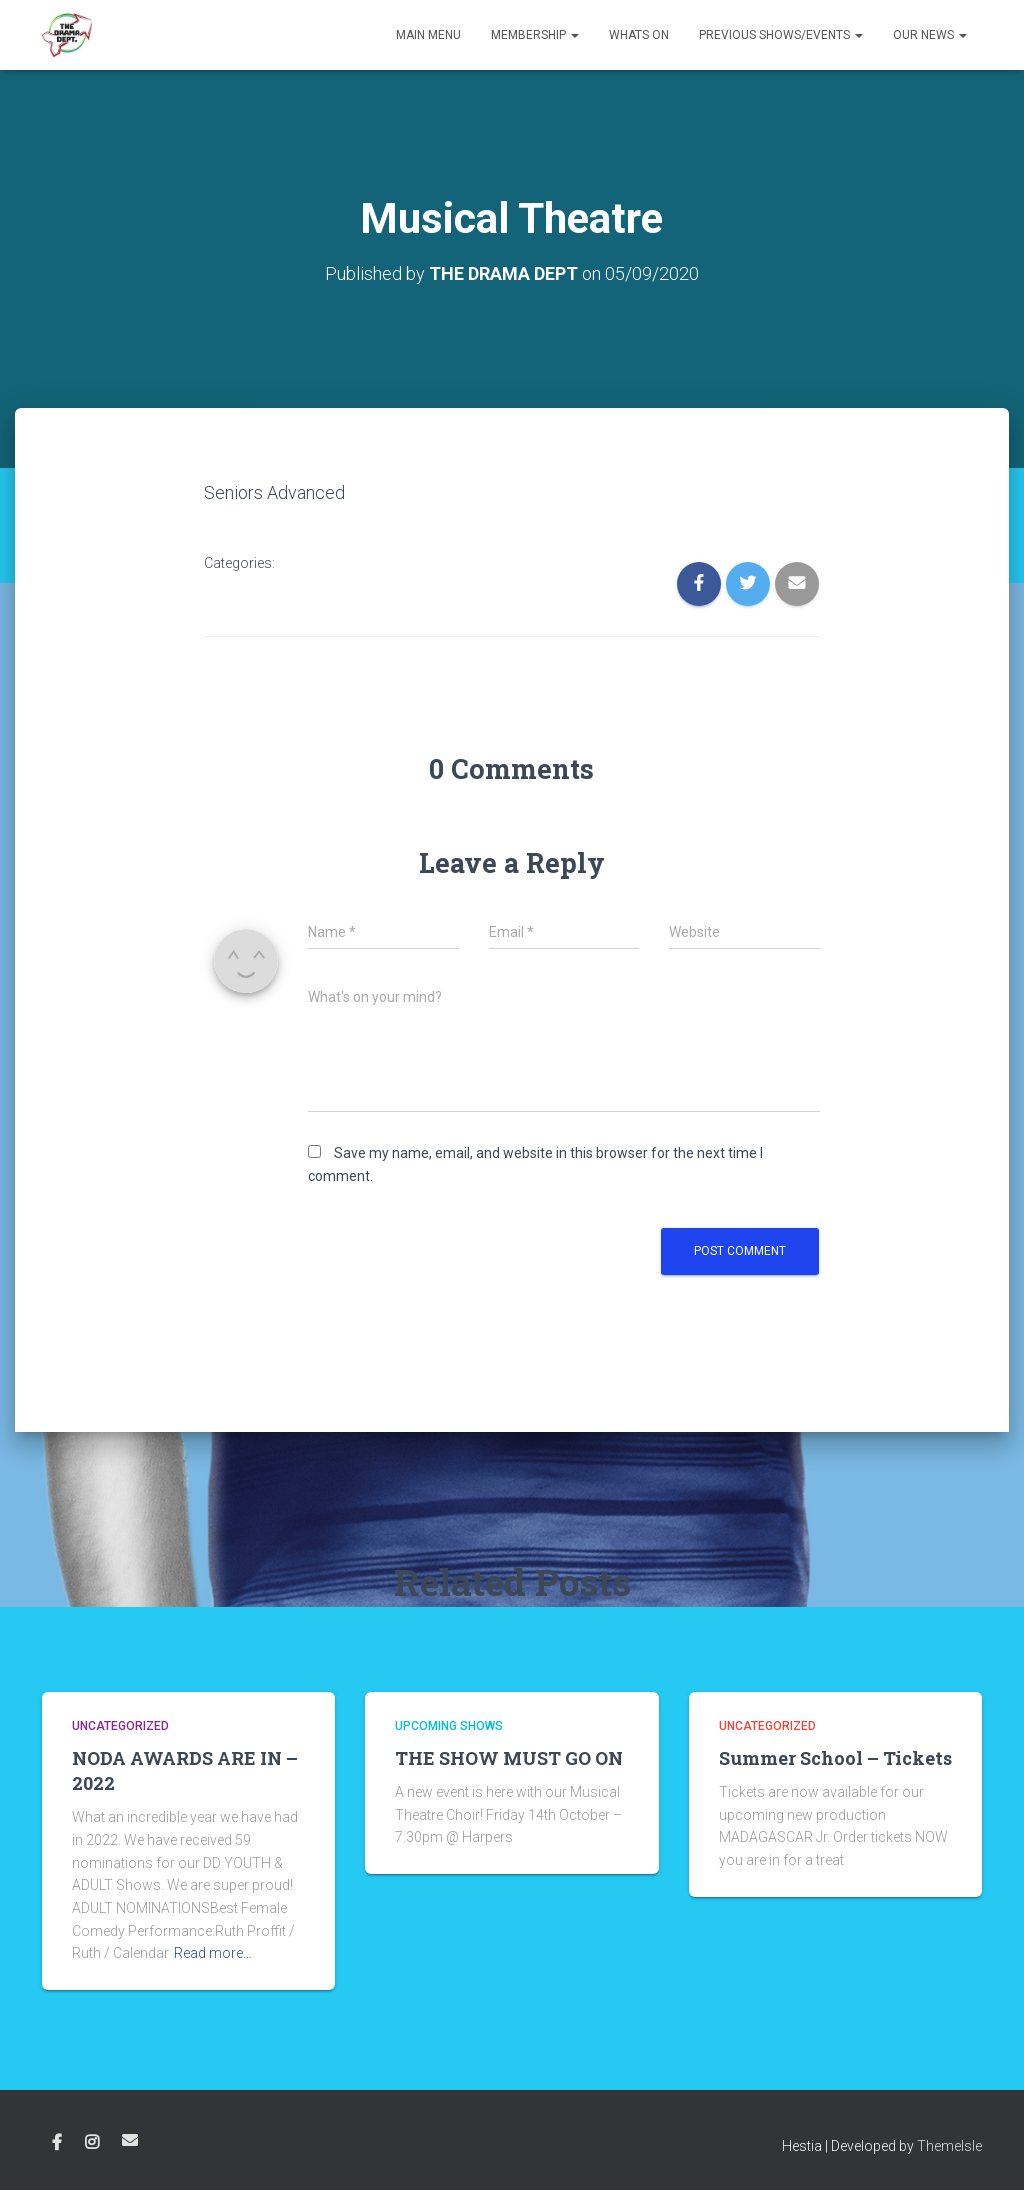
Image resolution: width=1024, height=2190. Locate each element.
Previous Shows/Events (781, 35)
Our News (930, 35)
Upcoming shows (449, 1726)
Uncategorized (120, 1726)
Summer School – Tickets (835, 1758)
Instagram (92, 2143)
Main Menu (428, 35)
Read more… (213, 1953)
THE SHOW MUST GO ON (509, 1758)
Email (130, 2140)
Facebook (57, 2143)
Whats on (639, 35)
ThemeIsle (949, 2146)
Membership (535, 35)
